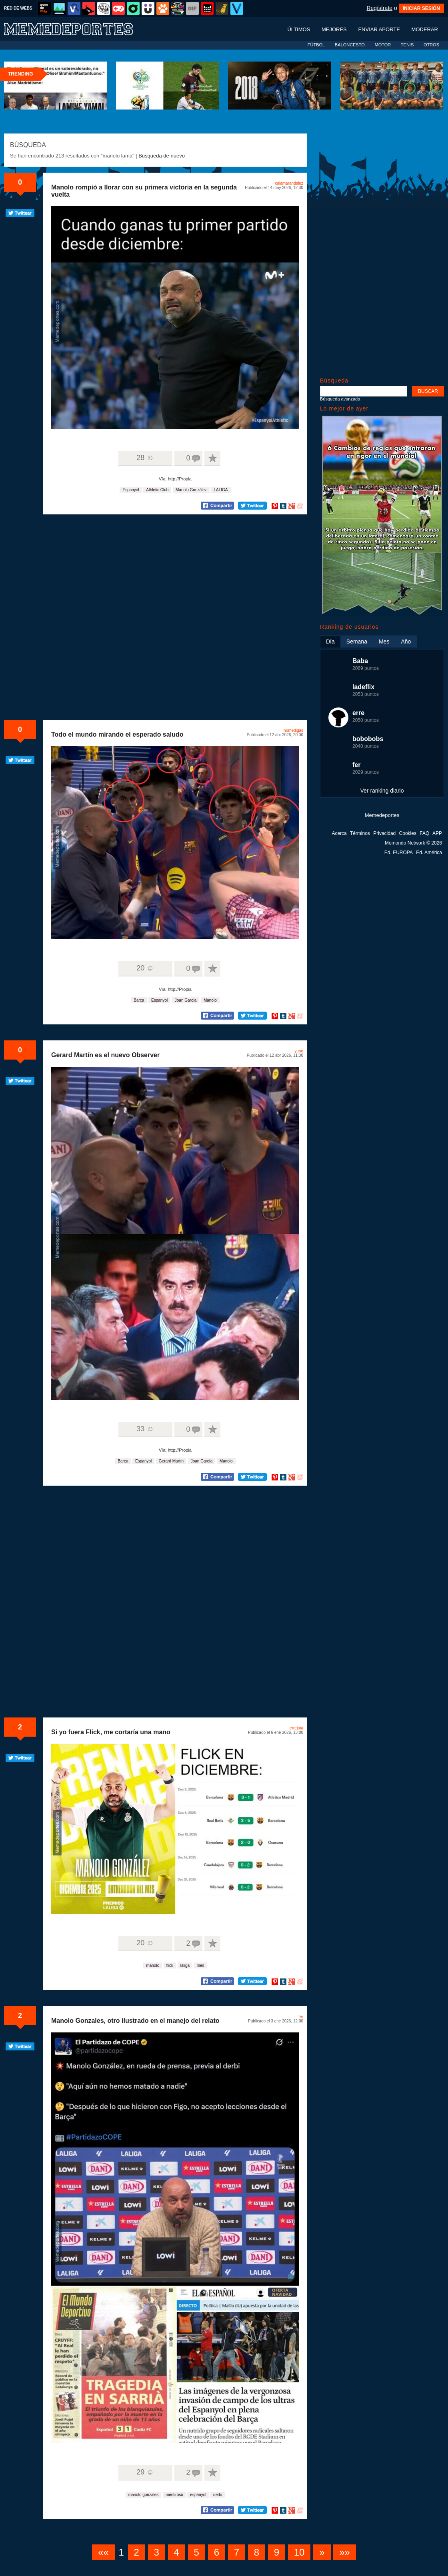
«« (103, 2552)
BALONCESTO (350, 44)
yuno (298, 1051)
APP (437, 833)
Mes (384, 641)
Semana (356, 641)
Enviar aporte (379, 29)
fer (300, 2016)
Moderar (425, 29)
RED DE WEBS (18, 8)
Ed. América (429, 852)
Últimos (298, 29)
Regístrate (379, 8)
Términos (360, 833)
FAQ (424, 833)
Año (406, 641)
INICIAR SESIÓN (421, 8)
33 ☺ (145, 1429)
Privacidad (384, 833)
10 (299, 2552)
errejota (296, 1728)
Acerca (339, 833)
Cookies (407, 833)
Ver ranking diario (382, 790)
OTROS (431, 44)
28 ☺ (145, 458)
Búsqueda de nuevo (161, 156)
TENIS (407, 44)
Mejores (334, 29)
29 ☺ (145, 2472)
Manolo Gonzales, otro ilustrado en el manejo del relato (135, 2020)
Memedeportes (382, 815)
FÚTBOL (316, 44)
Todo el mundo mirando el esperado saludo (117, 734)
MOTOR (382, 44)
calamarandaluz (289, 183)
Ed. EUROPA (398, 852)
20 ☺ (145, 968)
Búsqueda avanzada (340, 398)
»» (344, 2552)
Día (330, 641)
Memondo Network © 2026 (413, 843)
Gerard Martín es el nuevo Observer (105, 1055)
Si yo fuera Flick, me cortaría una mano (110, 1732)
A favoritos (212, 458)
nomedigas (293, 730)
